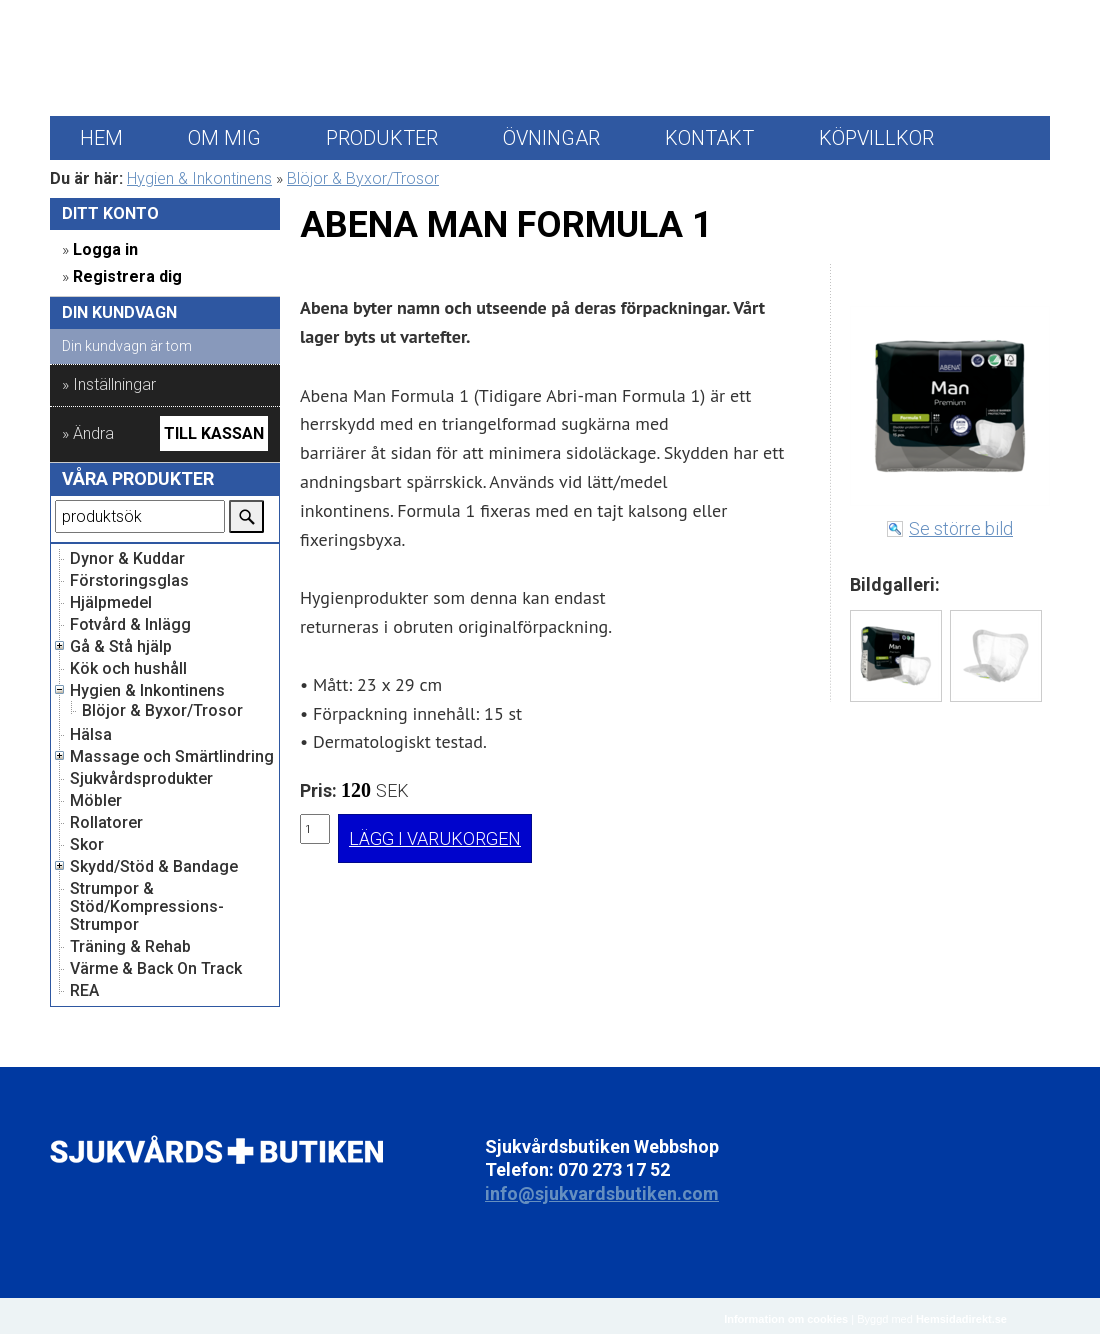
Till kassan (214, 433)
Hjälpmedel (111, 603)
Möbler (96, 801)
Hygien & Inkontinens (199, 178)
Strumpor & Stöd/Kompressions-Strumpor (147, 907)
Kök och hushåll (128, 669)
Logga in (105, 249)
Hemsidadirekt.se (961, 1319)
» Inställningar (109, 384)
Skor (87, 845)
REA (84, 991)
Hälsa (91, 735)
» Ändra (88, 433)
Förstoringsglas (129, 581)
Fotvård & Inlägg (130, 625)
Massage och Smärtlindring (172, 757)
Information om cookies (786, 1319)
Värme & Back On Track (156, 969)
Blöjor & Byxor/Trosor (363, 178)
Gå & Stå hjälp (121, 647)
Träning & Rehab (130, 947)
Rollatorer (106, 823)
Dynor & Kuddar (127, 559)
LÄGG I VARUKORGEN (435, 838)
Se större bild (961, 528)
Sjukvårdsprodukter (141, 779)
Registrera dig (127, 276)
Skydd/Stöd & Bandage (154, 867)
